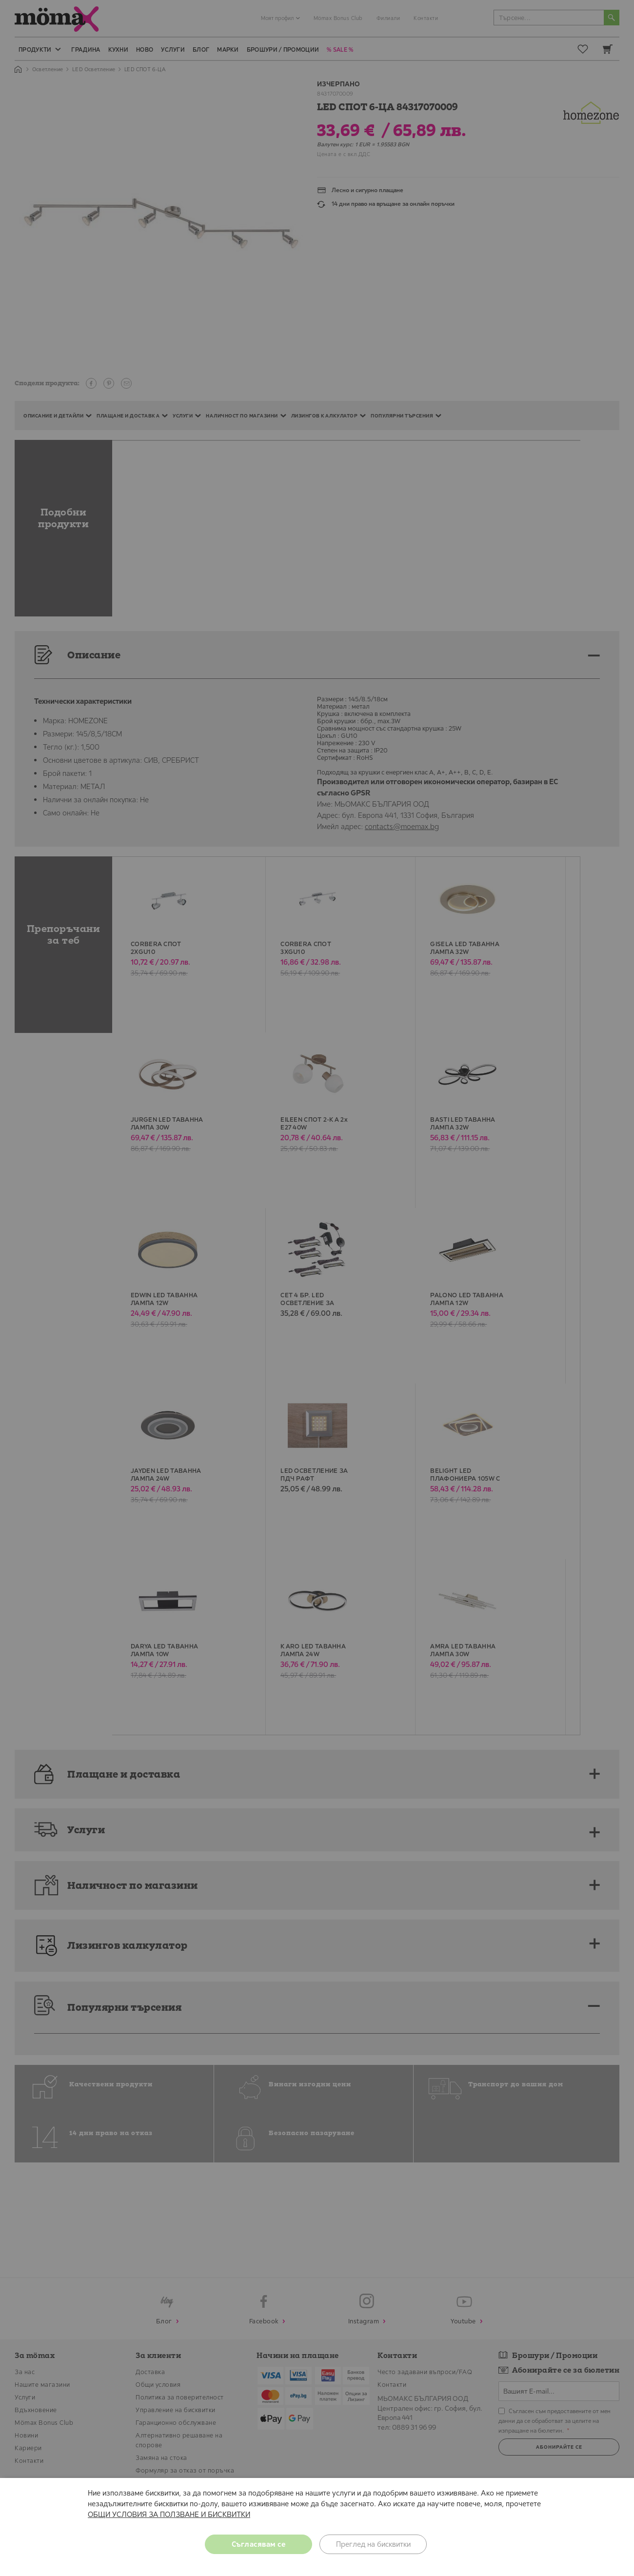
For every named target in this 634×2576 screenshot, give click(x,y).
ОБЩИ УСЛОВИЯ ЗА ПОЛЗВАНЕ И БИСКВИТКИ (169, 2514)
